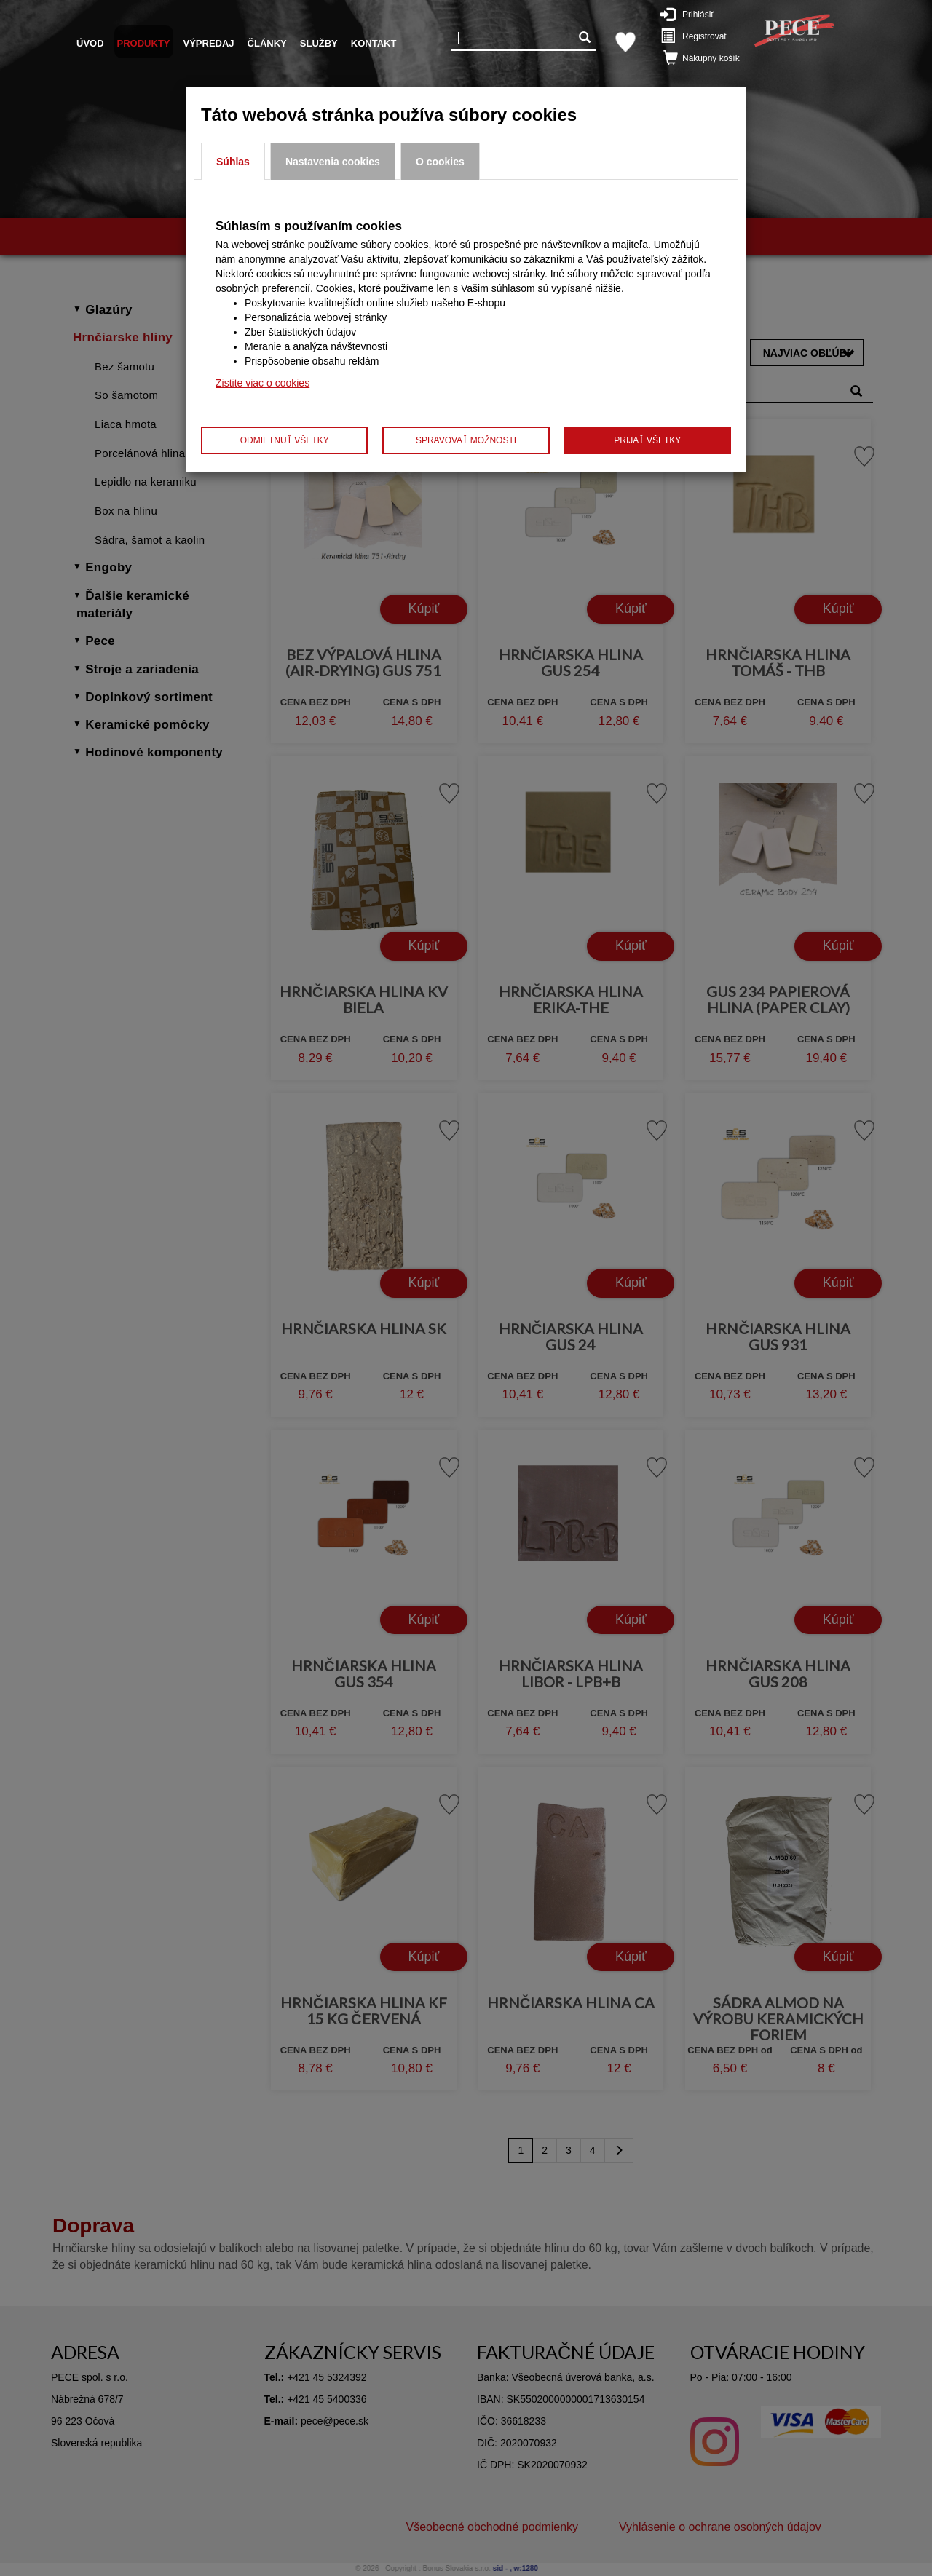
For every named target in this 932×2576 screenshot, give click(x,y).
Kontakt (374, 43)
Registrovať (697, 35)
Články (267, 43)
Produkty (143, 43)
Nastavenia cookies (332, 161)
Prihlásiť (694, 14)
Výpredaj (208, 43)
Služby (319, 43)
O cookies (440, 161)
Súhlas (233, 161)
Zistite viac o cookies (262, 383)
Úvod (90, 43)
